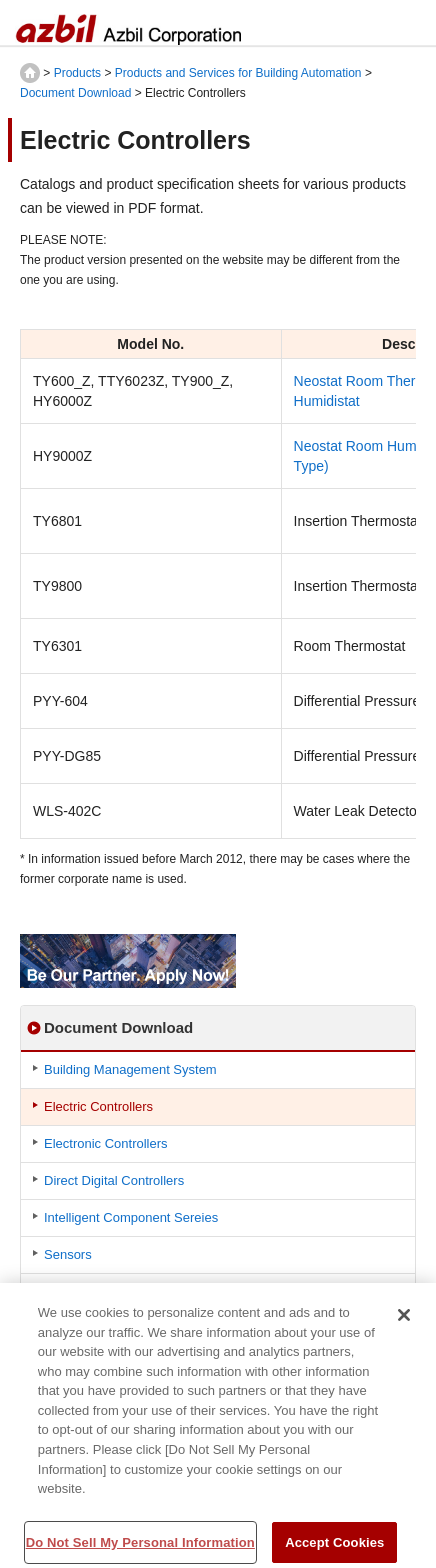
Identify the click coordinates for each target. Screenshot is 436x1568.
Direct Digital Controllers (114, 1180)
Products (77, 73)
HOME (30, 73)
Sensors (68, 1254)
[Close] (404, 1319)
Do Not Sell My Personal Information (140, 1546)
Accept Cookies (334, 1546)
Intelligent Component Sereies (131, 1217)
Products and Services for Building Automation (238, 73)
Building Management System (130, 1069)
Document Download (75, 93)
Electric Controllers (98, 1106)
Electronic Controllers (106, 1143)
